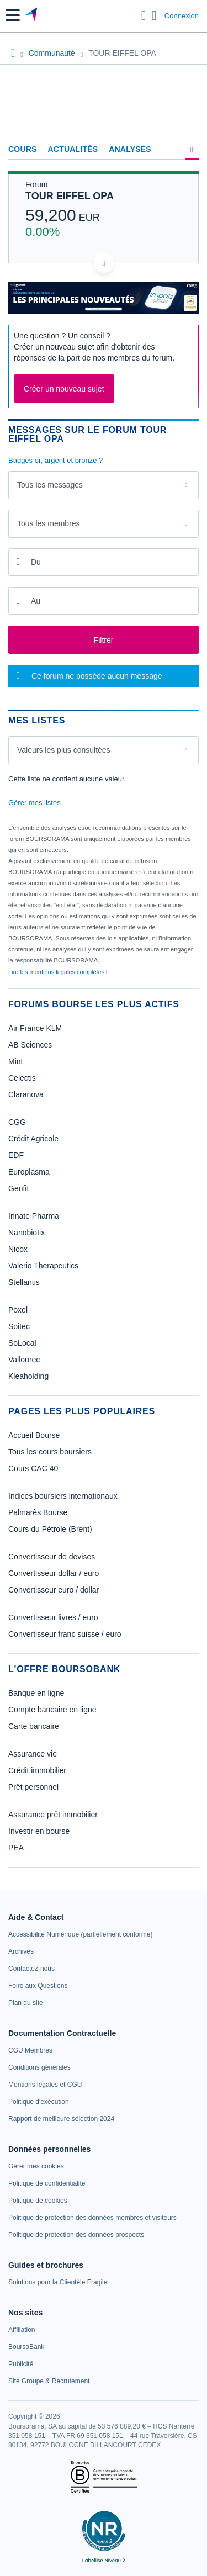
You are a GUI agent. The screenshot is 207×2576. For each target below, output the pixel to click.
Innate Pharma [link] (33, 1216)
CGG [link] (17, 1122)
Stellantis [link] (24, 1282)
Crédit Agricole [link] (33, 1138)
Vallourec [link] (24, 1359)
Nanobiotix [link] (26, 1232)
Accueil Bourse (34, 1435)
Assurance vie (32, 1753)
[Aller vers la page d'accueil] (32, 15)
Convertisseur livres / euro (53, 1617)
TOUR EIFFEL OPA (69, 196)
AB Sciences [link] (30, 1044)
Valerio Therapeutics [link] (43, 1265)
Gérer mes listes (34, 802)
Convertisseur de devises (51, 1556)
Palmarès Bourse (37, 1512)
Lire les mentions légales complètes (58, 972)
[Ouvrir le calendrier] (18, 562)
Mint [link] (15, 1061)
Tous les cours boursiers (50, 1451)
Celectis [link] (22, 1077)
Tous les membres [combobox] (48, 523)
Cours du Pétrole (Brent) (50, 1529)
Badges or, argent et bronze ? (55, 460)
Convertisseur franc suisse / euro (64, 1634)
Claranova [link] (26, 1094)
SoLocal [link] (22, 1343)
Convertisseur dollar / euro (53, 1573)
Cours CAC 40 (33, 1468)
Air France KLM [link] (35, 1028)
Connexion (181, 16)
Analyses (130, 149)
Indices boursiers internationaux (63, 1495)
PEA (16, 1847)
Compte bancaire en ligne (52, 1709)
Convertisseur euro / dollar (53, 1589)
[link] (80, 1934)
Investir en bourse (39, 1831)
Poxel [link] (18, 1309)
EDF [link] (16, 1155)
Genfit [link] (18, 1188)
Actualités (73, 149)
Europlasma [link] (29, 1171)
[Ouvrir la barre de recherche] (143, 15)
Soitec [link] (19, 1326)
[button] (12, 15)
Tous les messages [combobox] (50, 484)
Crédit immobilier (37, 1770)
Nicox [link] (18, 1249)
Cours (22, 149)
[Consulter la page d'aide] (154, 15)
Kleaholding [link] (28, 1376)
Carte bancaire (33, 1726)
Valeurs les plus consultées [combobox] (63, 749)
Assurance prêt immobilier (53, 1814)
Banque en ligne (36, 1693)
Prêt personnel (33, 1786)
